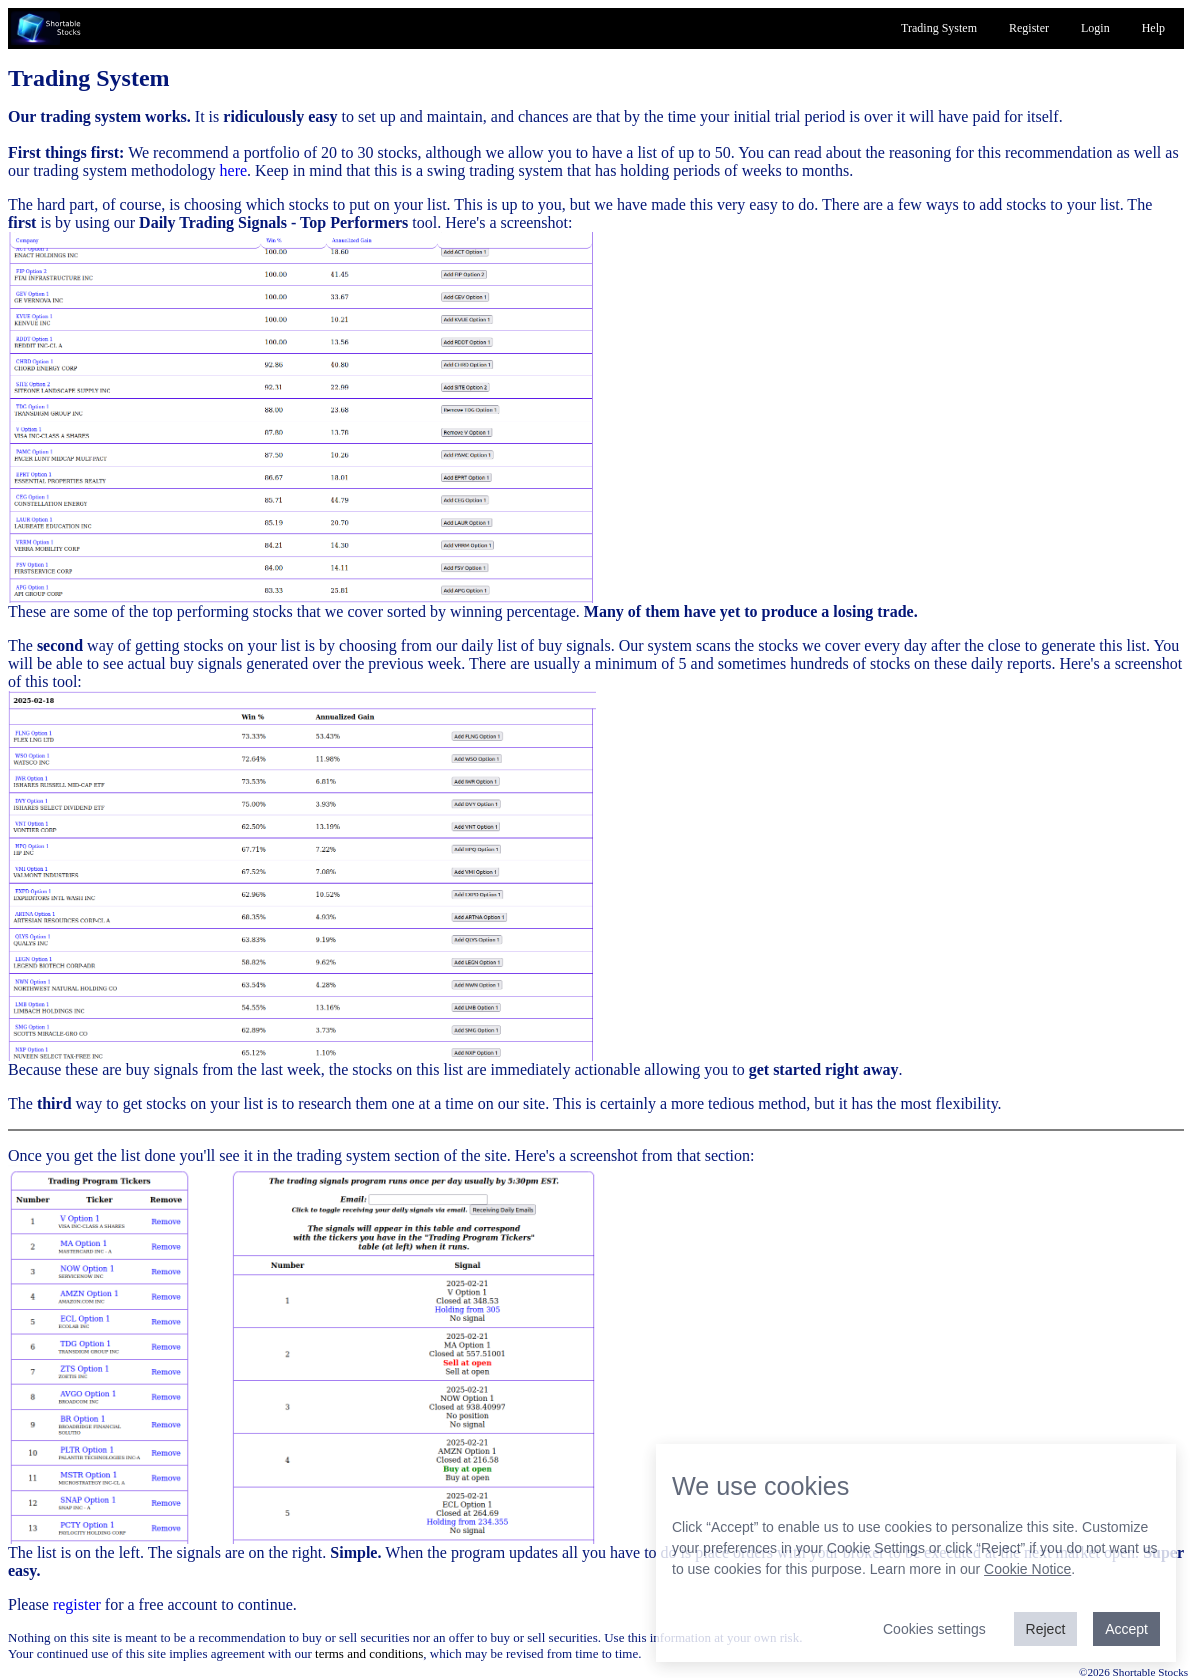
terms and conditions (369, 1653)
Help (1153, 28)
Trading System (939, 28)
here (234, 170)
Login (1095, 28)
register (77, 1604)
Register (1029, 28)
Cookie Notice (1027, 1569)
